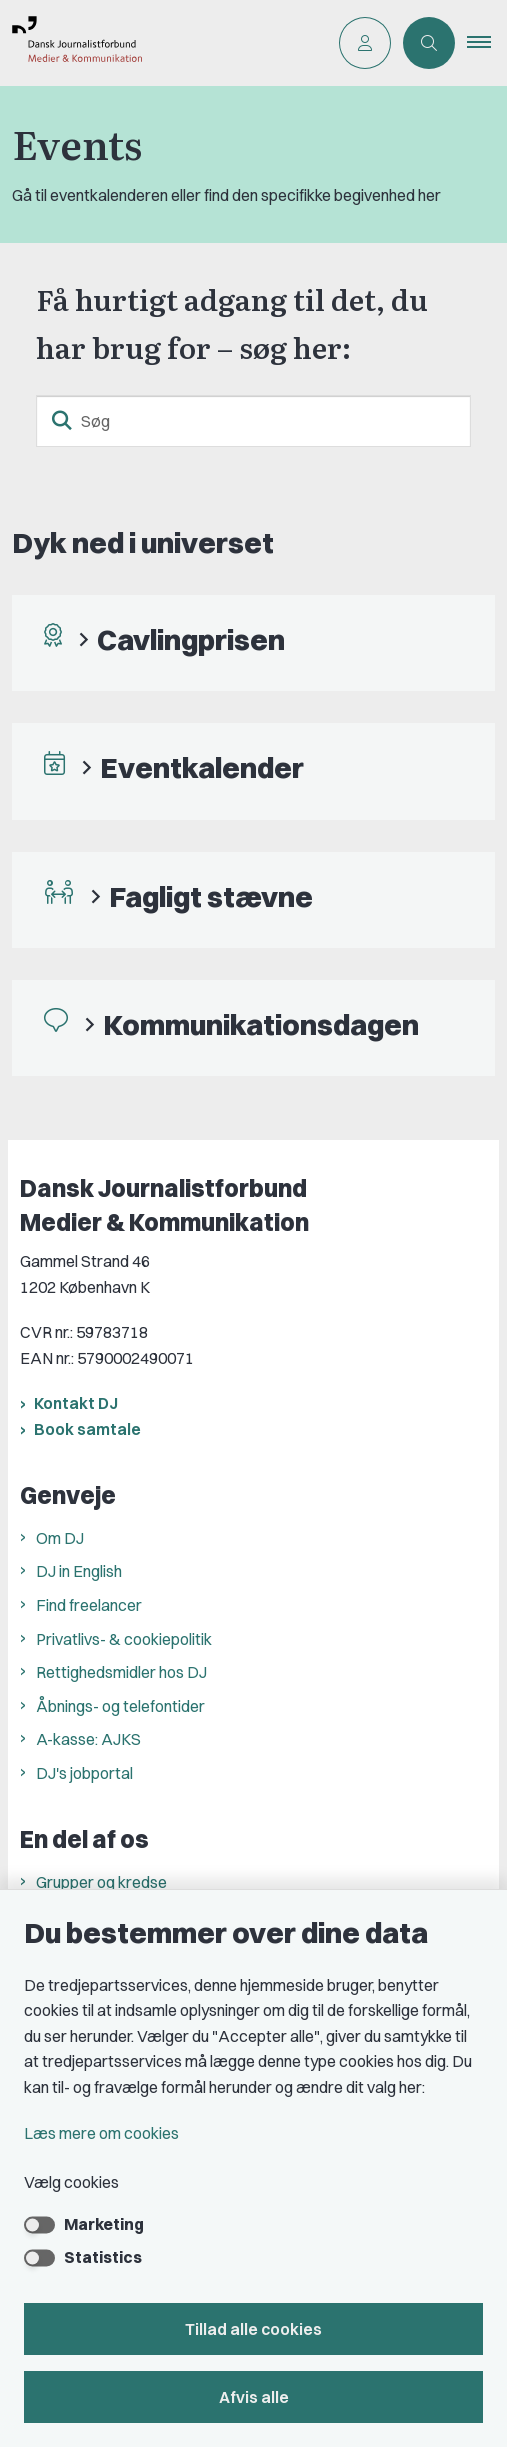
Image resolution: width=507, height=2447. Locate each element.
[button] (487, 43)
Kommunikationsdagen (261, 1024)
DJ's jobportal (84, 1773)
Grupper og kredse (101, 1882)
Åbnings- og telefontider (120, 1706)
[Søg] (253, 421)
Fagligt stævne (211, 896)
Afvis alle (254, 2397)
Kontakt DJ (76, 1403)
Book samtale (87, 1429)
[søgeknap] (62, 421)
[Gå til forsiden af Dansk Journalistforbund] (163, 43)
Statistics (103, 2257)
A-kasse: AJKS (88, 1739)
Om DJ (60, 1538)
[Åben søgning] (429, 43)
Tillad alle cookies (253, 2329)
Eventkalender (202, 767)
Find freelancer (89, 1605)
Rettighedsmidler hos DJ (121, 1672)
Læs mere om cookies (101, 2133)
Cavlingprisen (191, 639)
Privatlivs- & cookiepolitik (124, 1639)
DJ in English (79, 1571)
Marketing (104, 2224)
